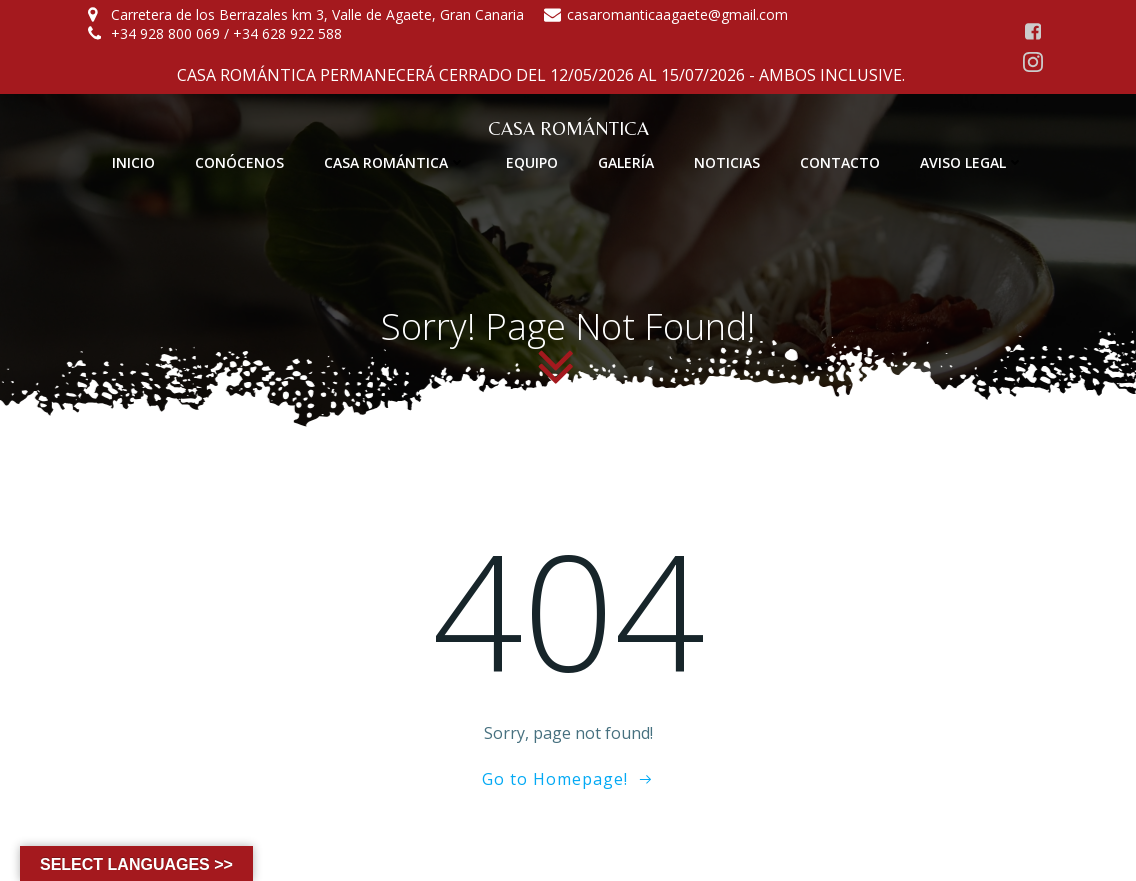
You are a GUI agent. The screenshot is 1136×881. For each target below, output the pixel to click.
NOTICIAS (727, 162)
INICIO (133, 162)
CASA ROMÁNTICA (395, 162)
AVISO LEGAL (972, 162)
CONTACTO (840, 162)
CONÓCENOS (239, 162)
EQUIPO (532, 162)
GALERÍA (626, 162)
